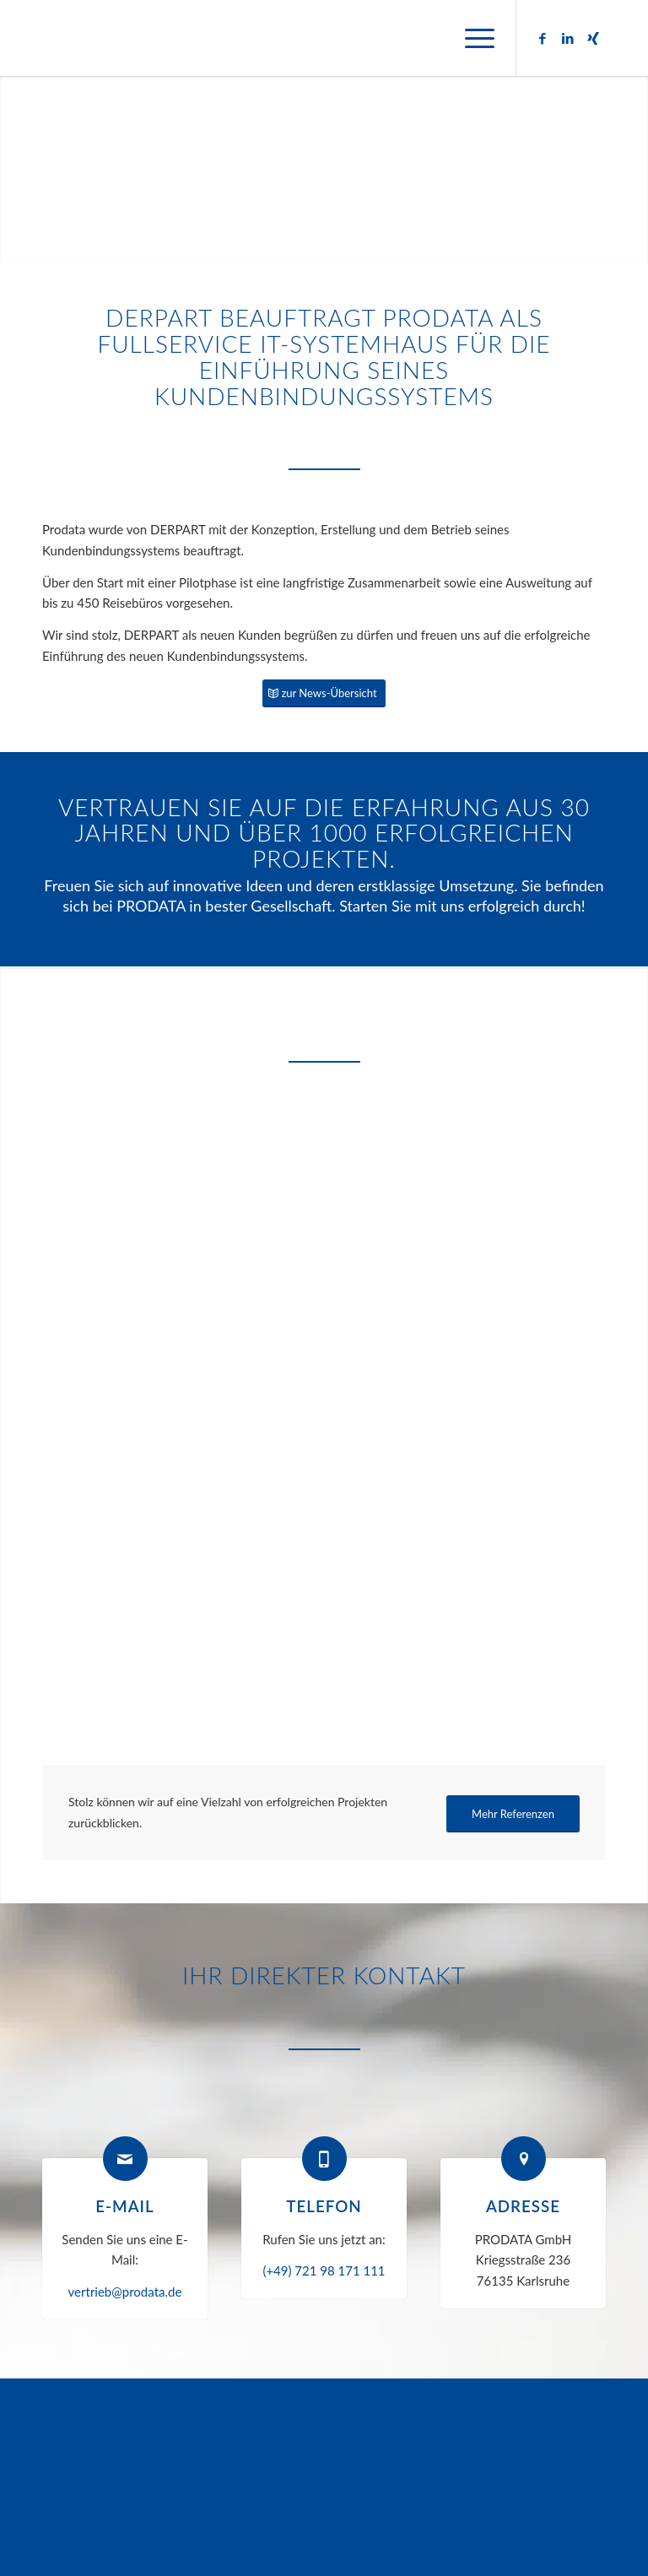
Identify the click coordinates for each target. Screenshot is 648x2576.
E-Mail (124, 2206)
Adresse (523, 2206)
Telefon (323, 2206)
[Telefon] (324, 2158)
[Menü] (471, 38)
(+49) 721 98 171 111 (323, 2270)
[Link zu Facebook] (542, 38)
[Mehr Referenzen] (513, 1814)
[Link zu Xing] (593, 38)
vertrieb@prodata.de (125, 2291)
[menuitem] (471, 38)
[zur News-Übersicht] (323, 693)
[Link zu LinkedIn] (567, 38)
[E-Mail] (125, 2158)
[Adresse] (523, 2158)
